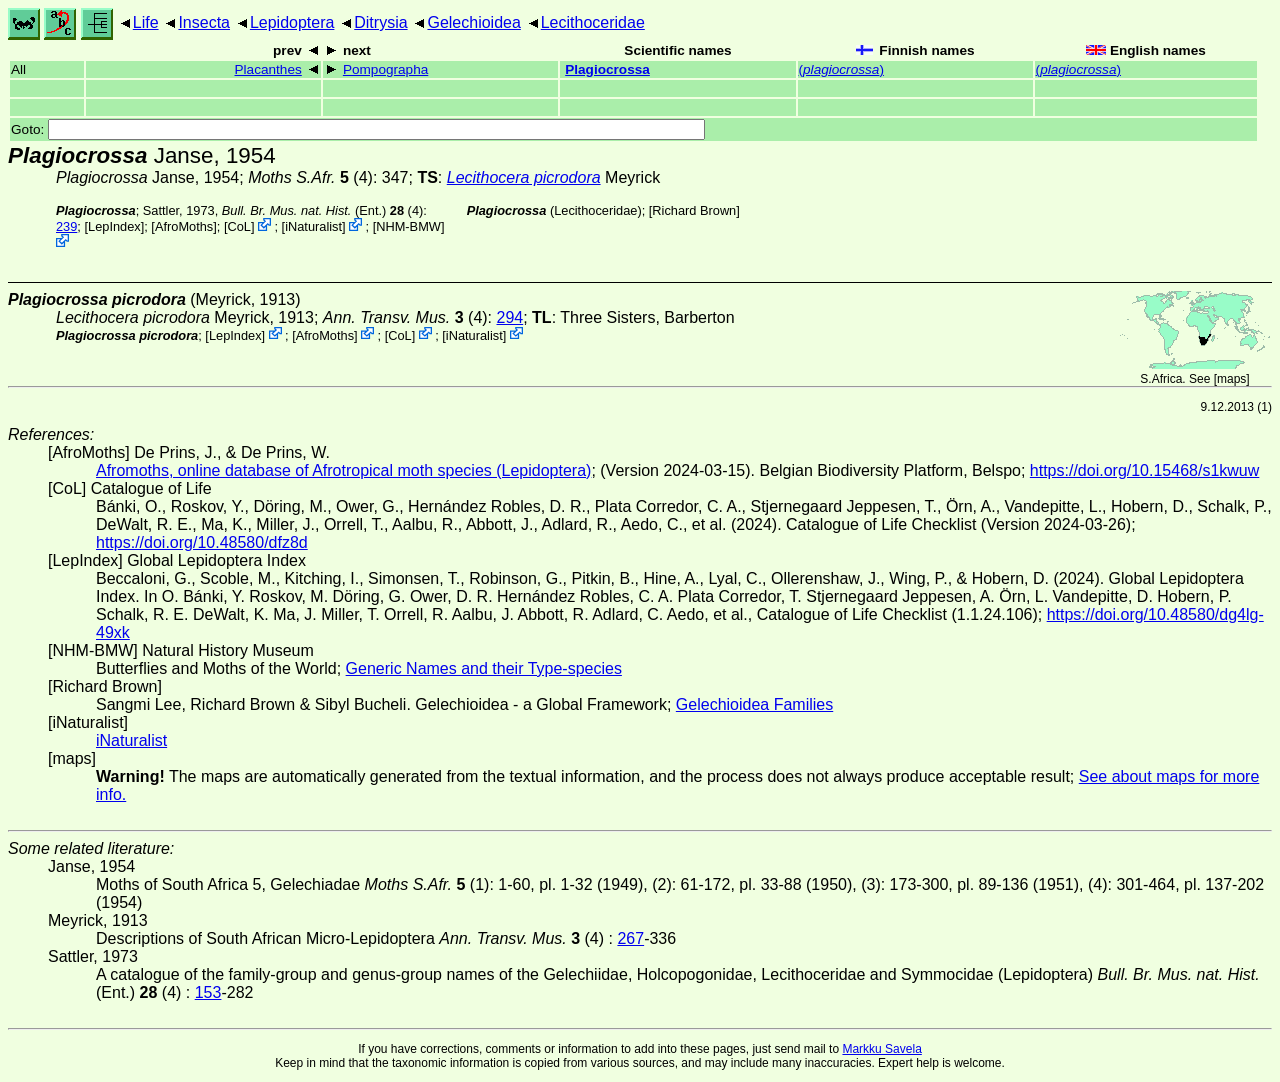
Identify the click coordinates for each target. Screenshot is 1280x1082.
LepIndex (114, 226)
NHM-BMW (408, 226)
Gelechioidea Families (754, 704)
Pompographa (385, 69)
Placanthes (268, 69)
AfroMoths (184, 226)
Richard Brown (694, 210)
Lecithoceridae (593, 22)
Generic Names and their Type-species (484, 668)
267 (630, 938)
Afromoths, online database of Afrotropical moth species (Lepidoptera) (343, 470)
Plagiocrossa (607, 69)
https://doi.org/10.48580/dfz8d (202, 542)
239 (66, 226)
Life (146, 22)
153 (208, 992)
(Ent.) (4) (323, 210)
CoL (238, 226)
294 (510, 317)
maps (1231, 379)
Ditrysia (380, 22)
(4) (405, 317)
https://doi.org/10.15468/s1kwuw (1144, 470)
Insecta (204, 22)
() (841, 69)
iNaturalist (313, 226)
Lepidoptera (292, 22)
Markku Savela (881, 1049)
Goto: (358, 129)
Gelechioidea (473, 22)
